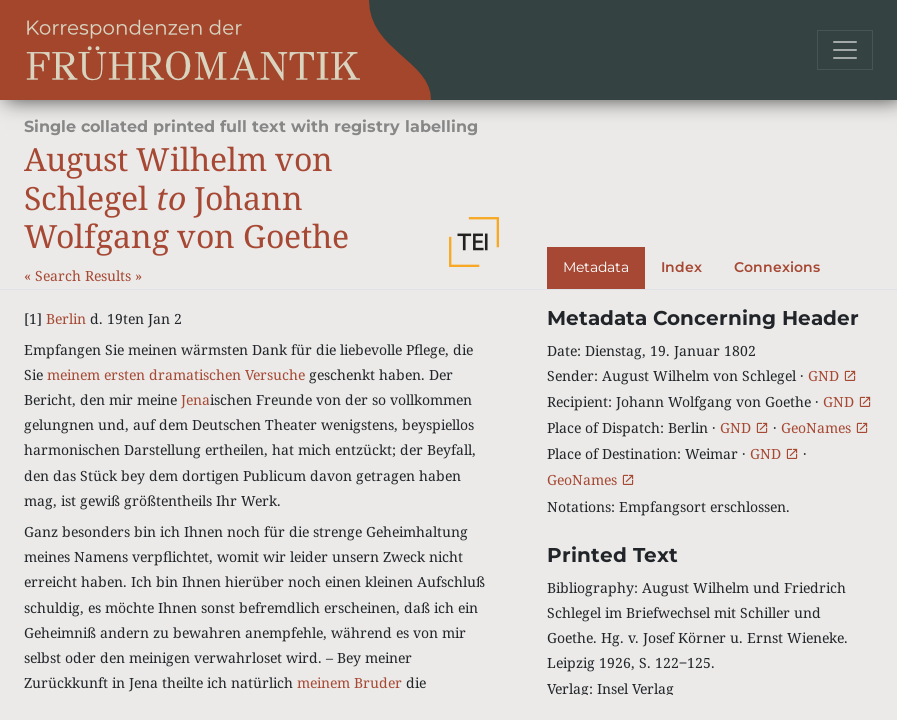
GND (832, 375)
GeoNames (825, 427)
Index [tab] (681, 267)
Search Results (85, 275)
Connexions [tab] (777, 267)
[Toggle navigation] (845, 50)
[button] (474, 242)
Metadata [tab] (596, 267)
